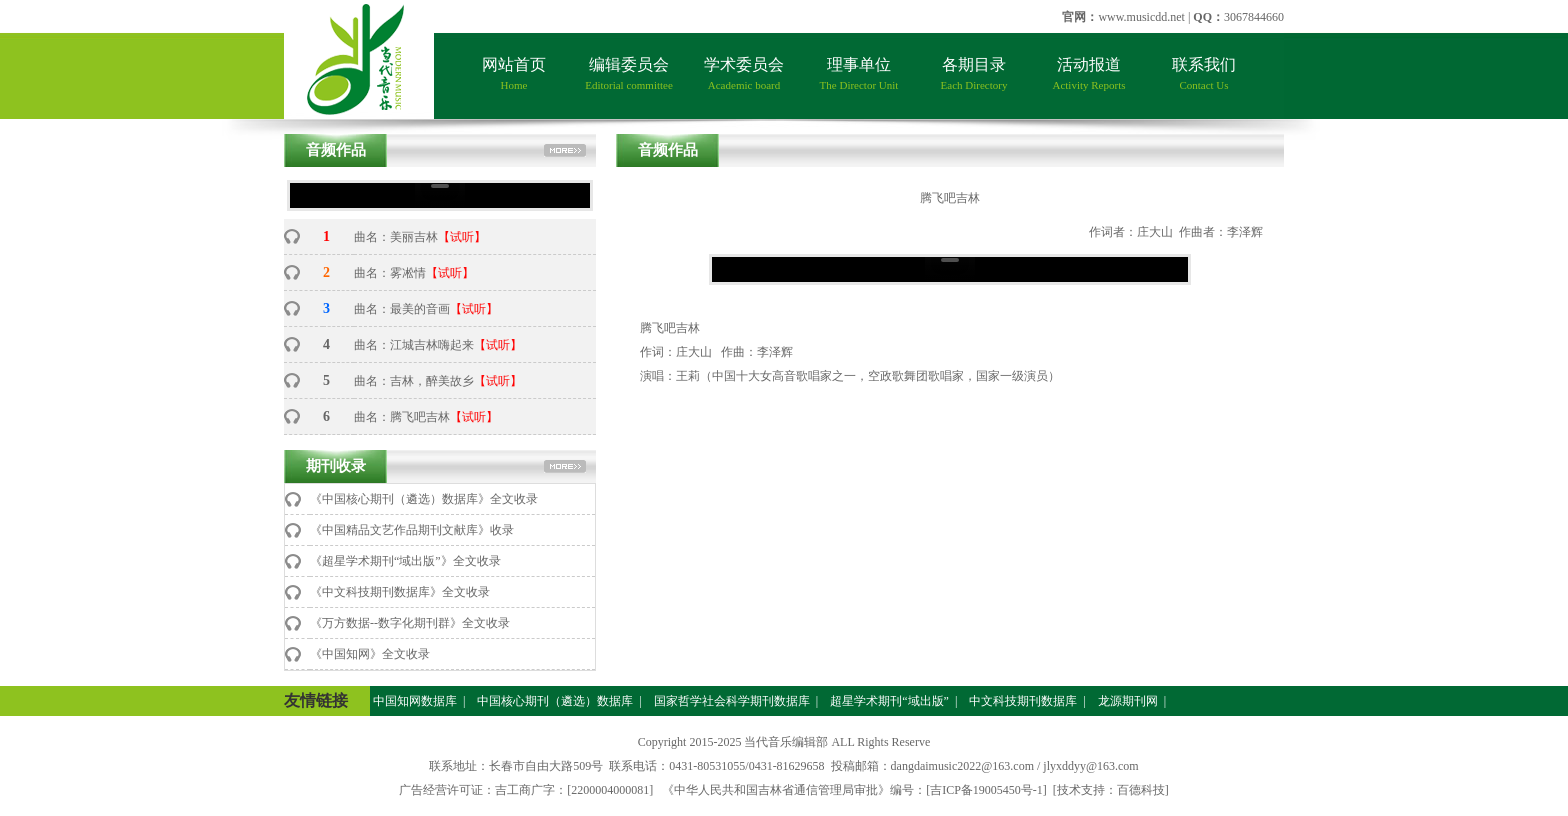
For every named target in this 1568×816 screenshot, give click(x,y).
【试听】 (462, 237)
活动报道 (1088, 73)
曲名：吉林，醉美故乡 (414, 381)
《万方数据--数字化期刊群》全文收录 (410, 623)
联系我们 (1204, 73)
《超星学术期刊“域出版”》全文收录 (405, 561)
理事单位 (859, 73)
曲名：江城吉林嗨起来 (414, 345)
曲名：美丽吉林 (396, 237)
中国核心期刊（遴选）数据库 (553, 701)
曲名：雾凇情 (390, 273)
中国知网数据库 (413, 701)
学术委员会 (744, 73)
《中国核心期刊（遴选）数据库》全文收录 (424, 499)
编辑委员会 (629, 73)
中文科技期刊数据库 (1021, 701)
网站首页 (514, 73)
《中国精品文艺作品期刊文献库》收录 (412, 530)
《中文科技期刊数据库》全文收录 (400, 592)
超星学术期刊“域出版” (888, 701)
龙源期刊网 (1126, 701)
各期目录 (974, 73)
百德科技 (1141, 790)
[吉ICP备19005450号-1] (986, 790)
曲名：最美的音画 (402, 309)
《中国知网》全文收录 (370, 654)
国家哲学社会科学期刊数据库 (730, 701)
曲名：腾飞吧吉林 (402, 417)
